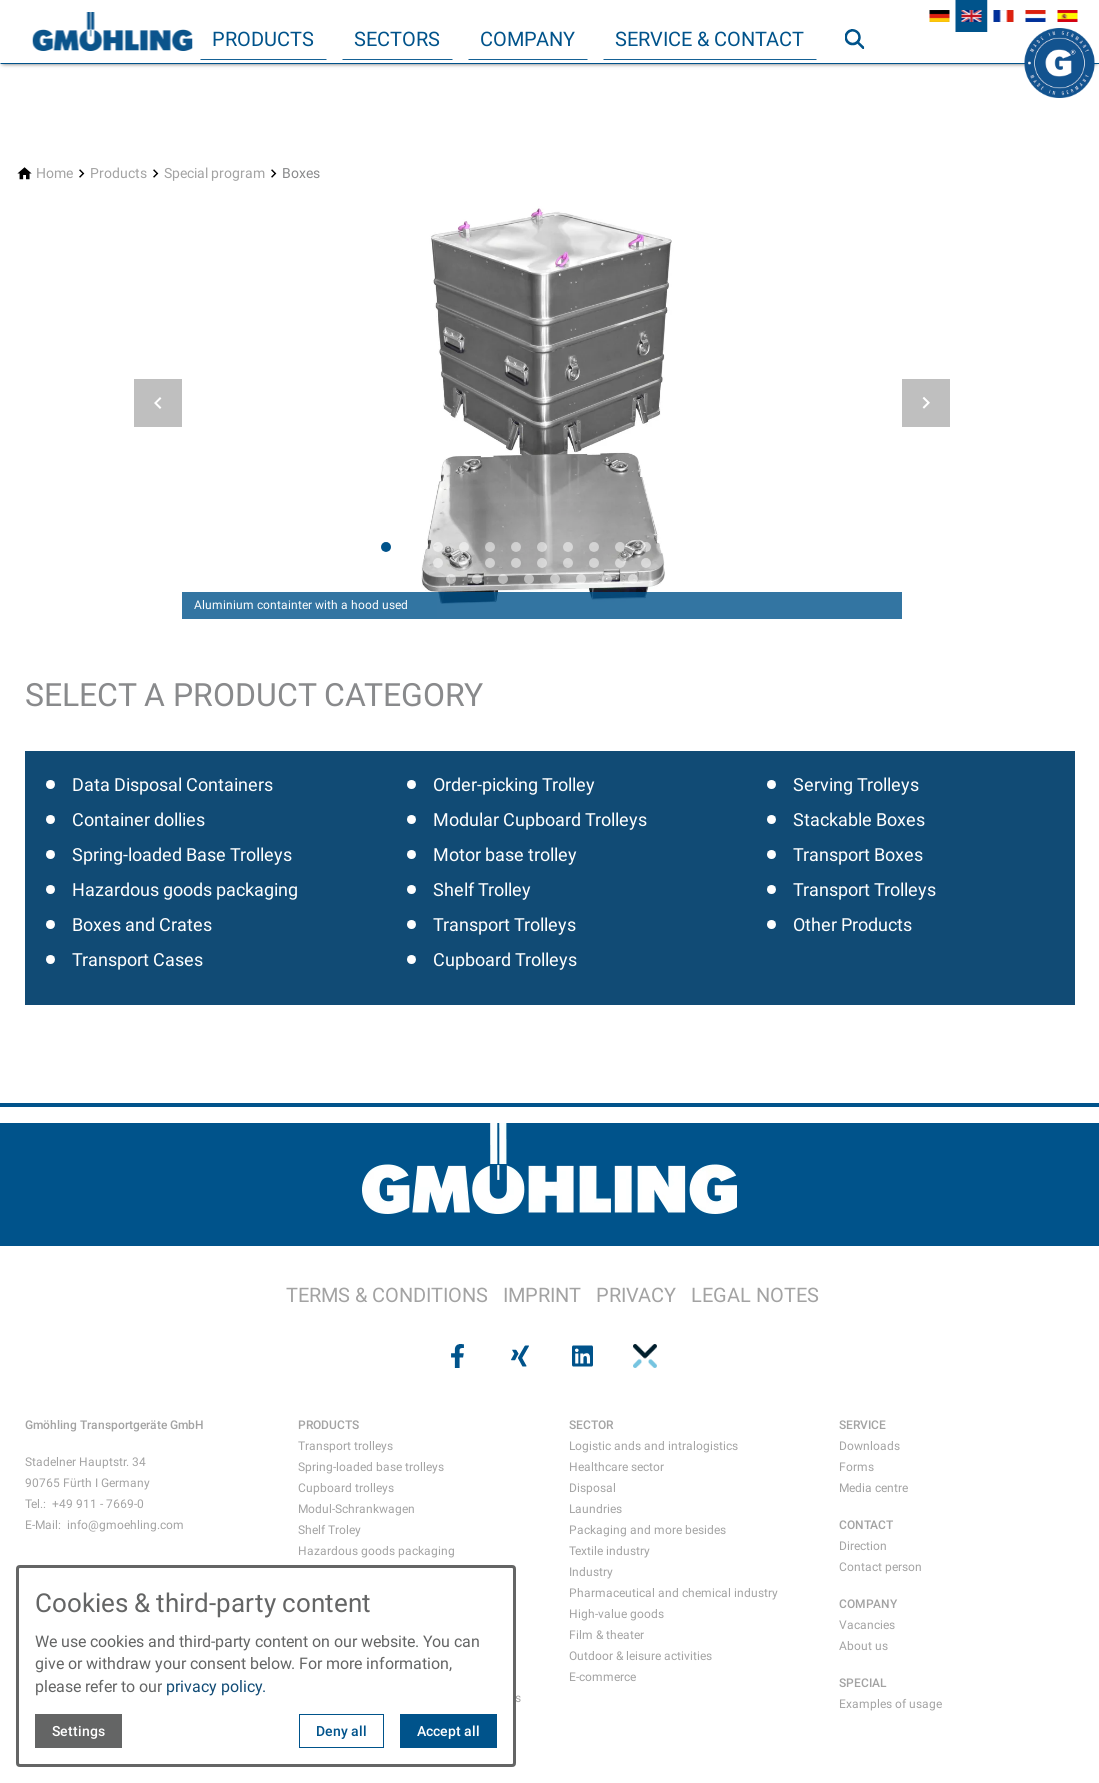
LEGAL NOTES (755, 1295)
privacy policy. (216, 1686)
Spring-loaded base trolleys (371, 1467)
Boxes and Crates (142, 924)
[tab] (386, 547)
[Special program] (214, 173)
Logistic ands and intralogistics (653, 1446)
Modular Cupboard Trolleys (540, 819)
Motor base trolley (505, 854)
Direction (863, 1546)
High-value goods (616, 1614)
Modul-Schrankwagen (356, 1509)
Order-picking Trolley (514, 784)
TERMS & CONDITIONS (387, 1295)
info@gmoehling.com (125, 1525)
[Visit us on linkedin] (581, 1356)
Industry (591, 1572)
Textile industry (609, 1551)
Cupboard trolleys (346, 1488)
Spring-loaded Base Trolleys (182, 854)
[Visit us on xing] (518, 1356)
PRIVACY (636, 1295)
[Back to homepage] (112, 32)
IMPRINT (542, 1295)
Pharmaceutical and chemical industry (673, 1593)
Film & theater (606, 1635)
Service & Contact (709, 39)
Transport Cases (137, 959)
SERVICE (862, 1425)
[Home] (54, 173)
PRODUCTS (328, 1425)
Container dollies (138, 819)
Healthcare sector (616, 1467)
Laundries (595, 1509)
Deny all (341, 1731)
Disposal (592, 1488)
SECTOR (591, 1425)
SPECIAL (863, 1683)
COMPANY (868, 1604)
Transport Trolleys (504, 924)
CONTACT (866, 1525)
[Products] (118, 173)
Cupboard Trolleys (505, 959)
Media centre (873, 1488)
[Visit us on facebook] (456, 1356)
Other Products (852, 924)
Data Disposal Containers (172, 784)
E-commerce (602, 1677)
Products (263, 39)
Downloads (869, 1446)
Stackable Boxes (859, 819)
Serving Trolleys (856, 784)
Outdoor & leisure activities (640, 1656)
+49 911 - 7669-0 (98, 1504)
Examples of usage (890, 1704)
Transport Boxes (858, 854)
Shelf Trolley (482, 889)
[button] (158, 403)
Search (863, 79)
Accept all (448, 1731)
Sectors (397, 39)
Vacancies (867, 1625)
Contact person (880, 1567)
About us (863, 1646)
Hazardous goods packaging (185, 889)
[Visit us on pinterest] (643, 1356)
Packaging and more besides (647, 1530)
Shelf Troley (329, 1530)
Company (527, 39)
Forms (856, 1467)
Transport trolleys (345, 1446)
